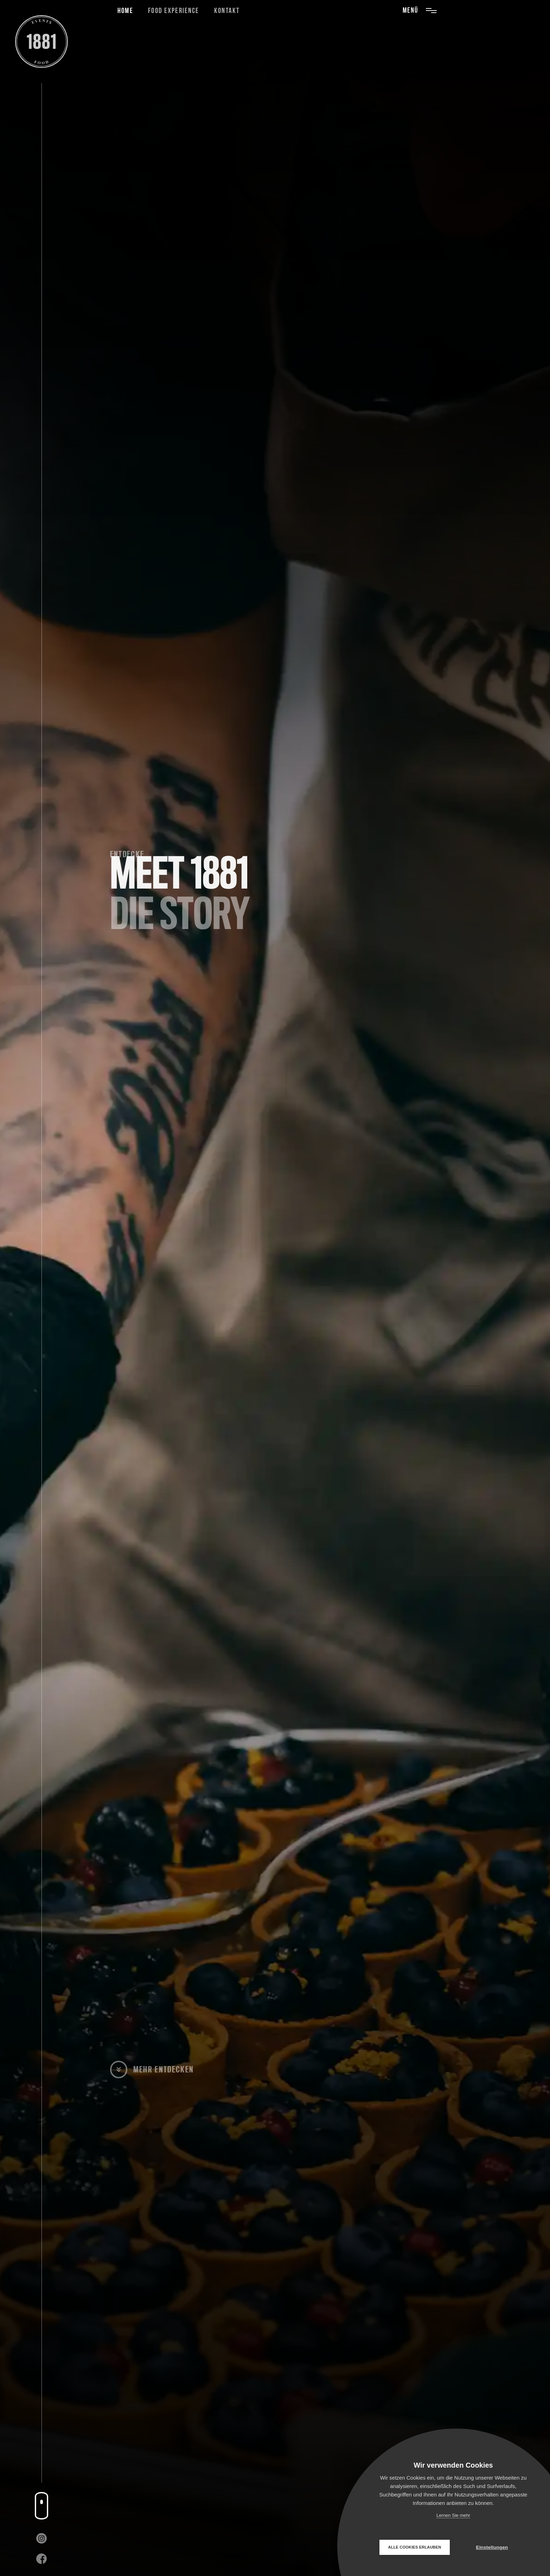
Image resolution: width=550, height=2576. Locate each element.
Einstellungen (492, 2547)
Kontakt (226, 11)
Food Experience (173, 11)
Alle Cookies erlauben (414, 2547)
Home (125, 11)
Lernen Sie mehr (453, 2515)
